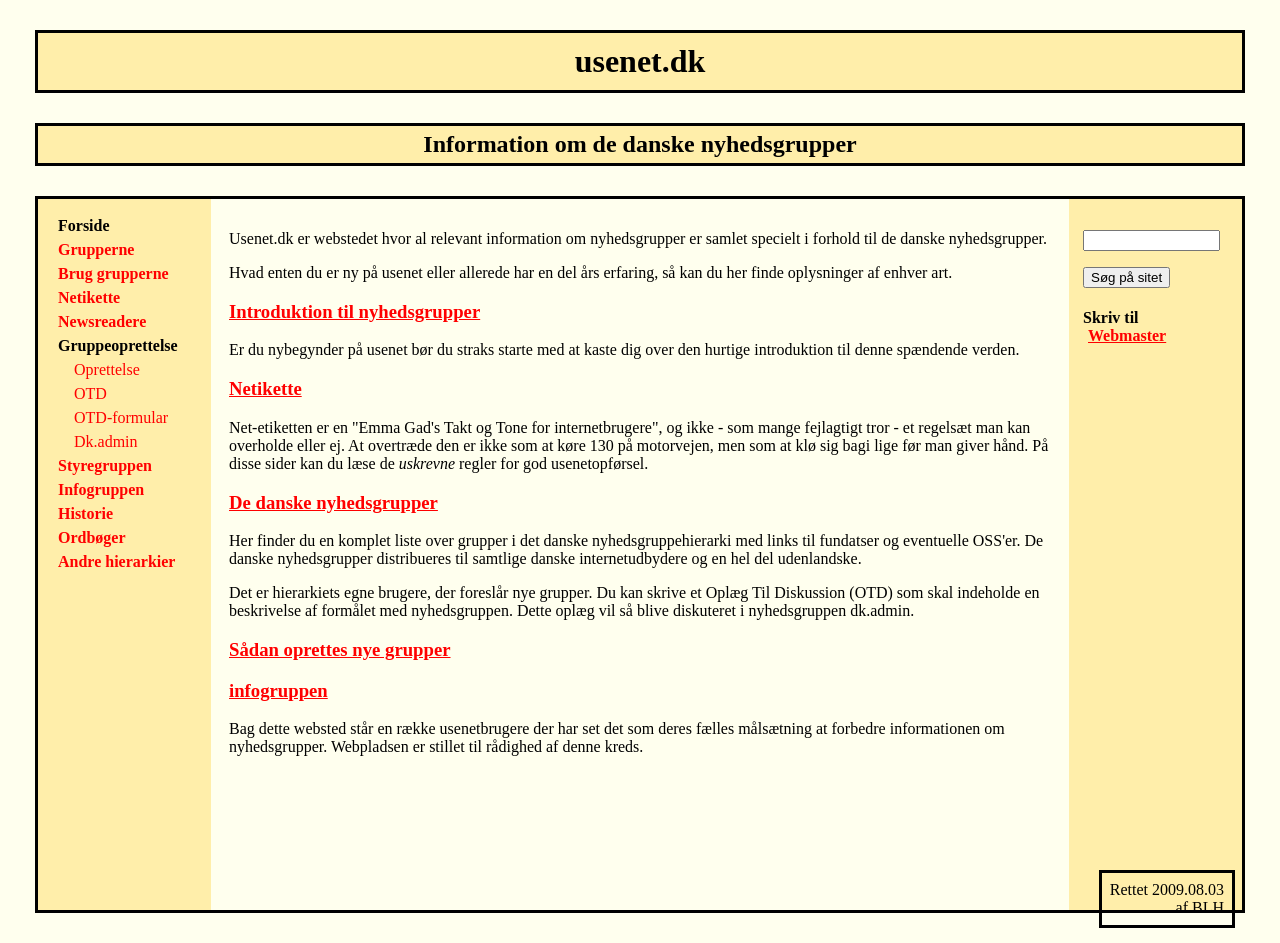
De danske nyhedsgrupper (333, 502)
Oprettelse (107, 369)
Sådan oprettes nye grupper (340, 649)
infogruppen (278, 690)
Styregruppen (105, 465)
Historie (85, 513)
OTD (90, 393)
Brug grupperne (113, 273)
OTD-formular (121, 417)
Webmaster (1127, 335)
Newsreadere (102, 321)
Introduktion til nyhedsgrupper (354, 311)
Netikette (89, 297)
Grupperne (96, 249)
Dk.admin (106, 441)
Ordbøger (92, 537)
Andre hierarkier (116, 561)
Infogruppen (101, 489)
